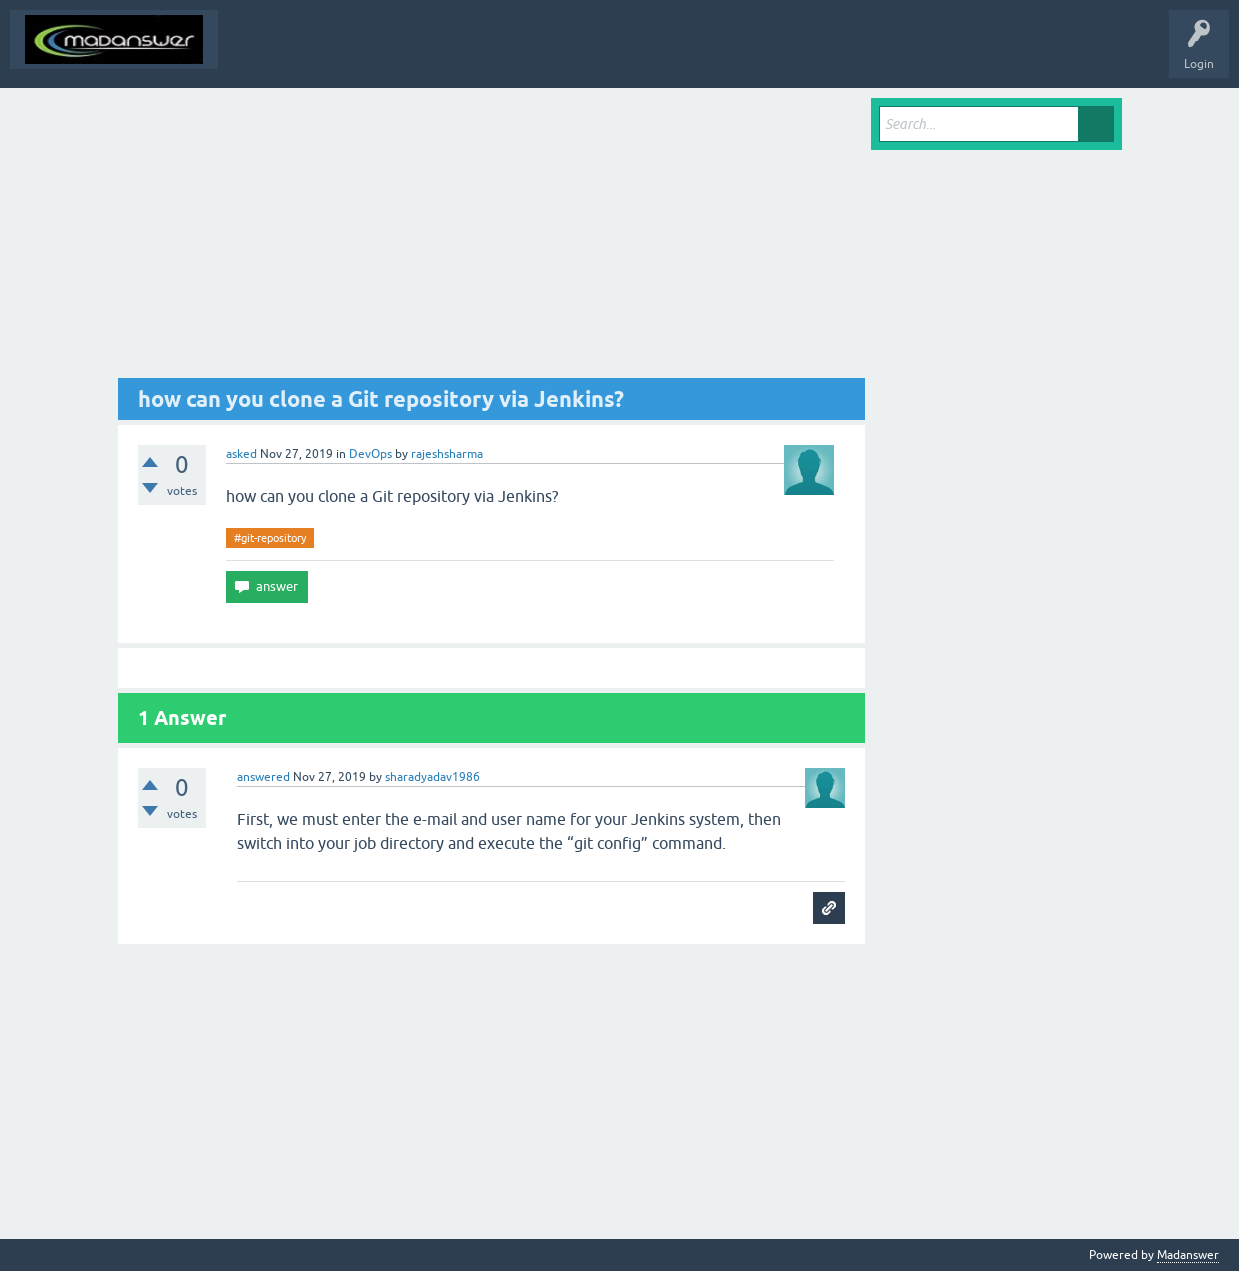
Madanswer (1188, 1255)
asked (241, 454)
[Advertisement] (492, 238)
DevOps (370, 454)
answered (263, 777)
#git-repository (270, 538)
